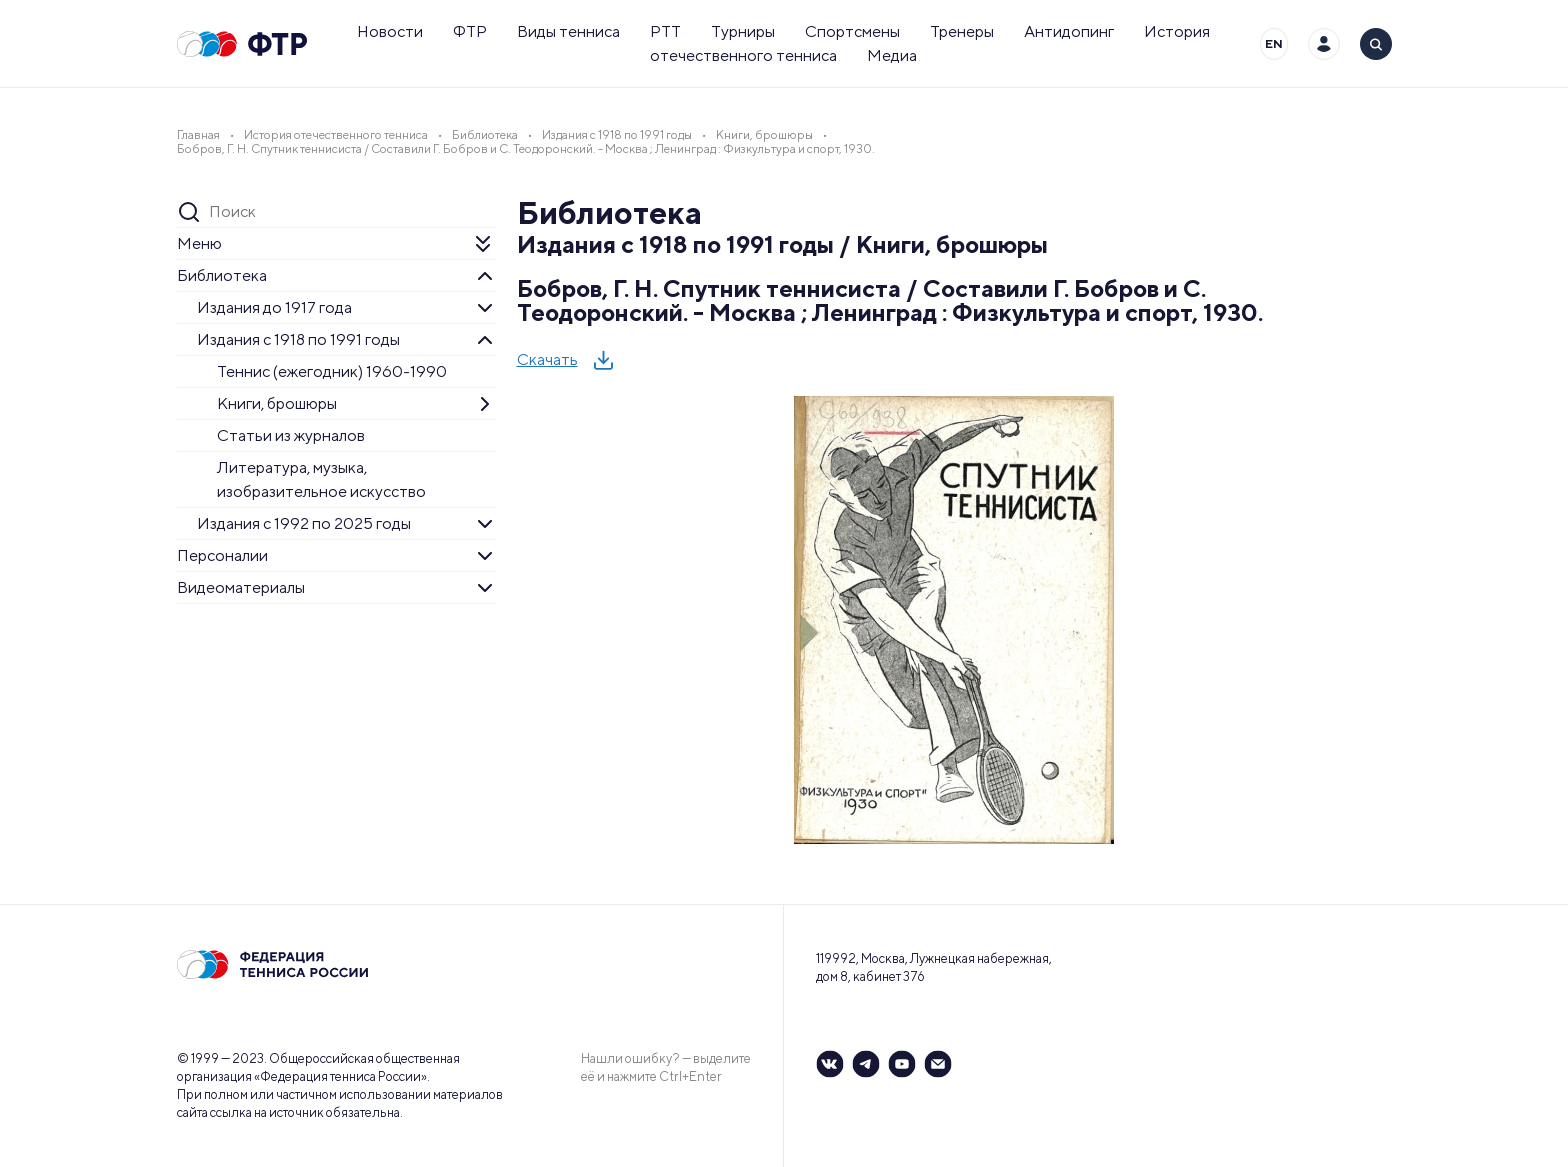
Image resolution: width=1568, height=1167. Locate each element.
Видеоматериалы (241, 587)
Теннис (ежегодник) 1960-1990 (332, 371)
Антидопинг (1069, 31)
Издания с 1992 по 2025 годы (304, 523)
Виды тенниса (568, 31)
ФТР (470, 31)
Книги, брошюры (277, 403)
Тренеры (962, 31)
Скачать (547, 359)
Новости (390, 31)
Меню (199, 243)
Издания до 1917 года (274, 307)
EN (1274, 43)
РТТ (665, 31)
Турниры (743, 31)
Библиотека (222, 275)
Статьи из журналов (291, 435)
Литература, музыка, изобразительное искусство (321, 479)
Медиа (892, 55)
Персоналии (222, 555)
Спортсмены (852, 31)
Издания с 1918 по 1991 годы (298, 339)
